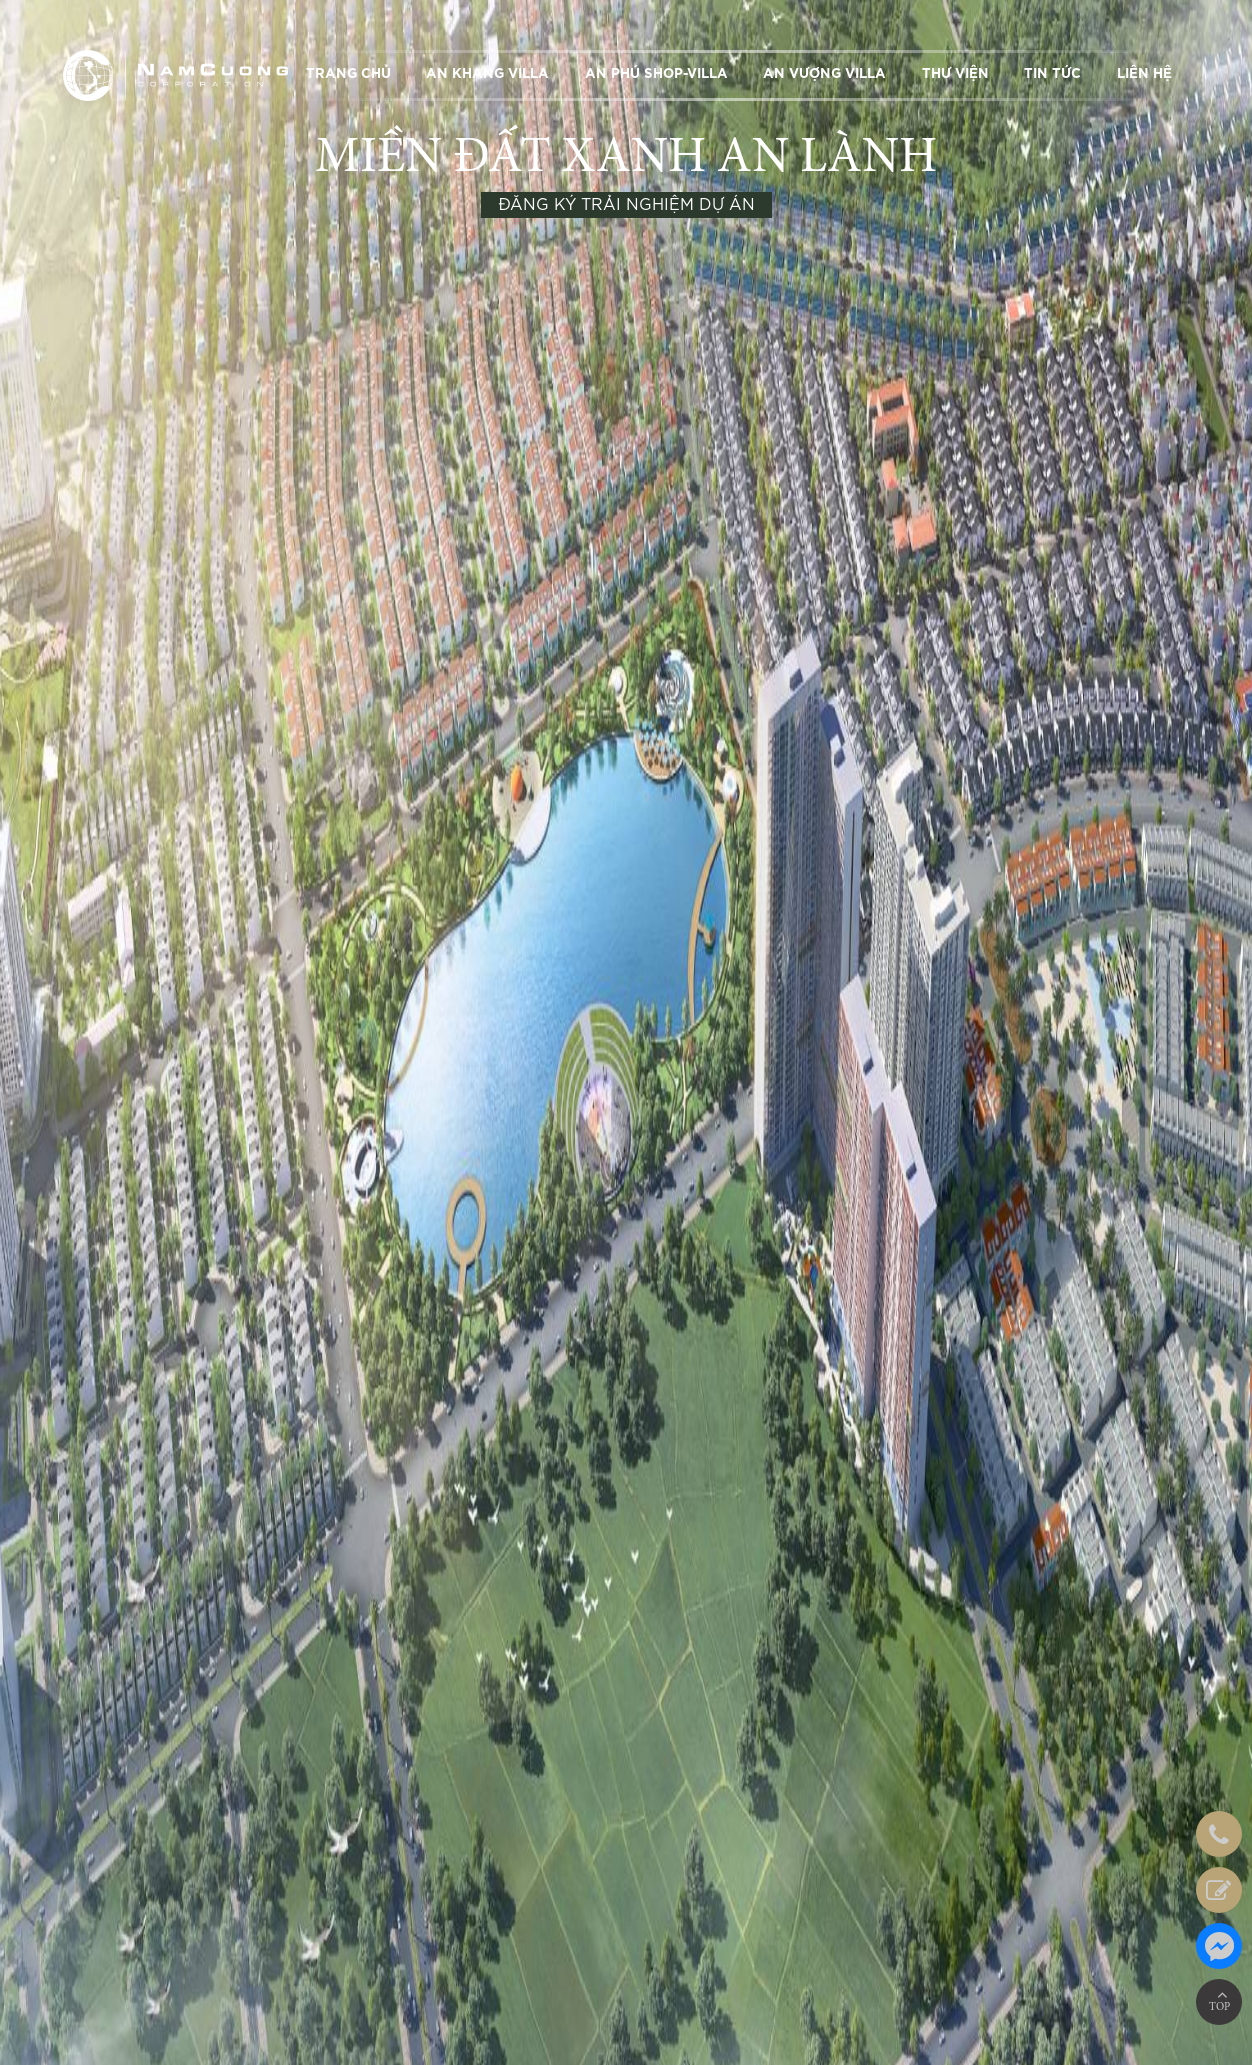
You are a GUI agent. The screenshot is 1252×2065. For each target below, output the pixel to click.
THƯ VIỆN (955, 74)
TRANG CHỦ (348, 74)
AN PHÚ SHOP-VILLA (656, 74)
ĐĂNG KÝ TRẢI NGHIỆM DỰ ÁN (626, 205)
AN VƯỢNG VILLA (824, 74)
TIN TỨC (1052, 74)
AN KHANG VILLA (487, 74)
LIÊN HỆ (1144, 74)
